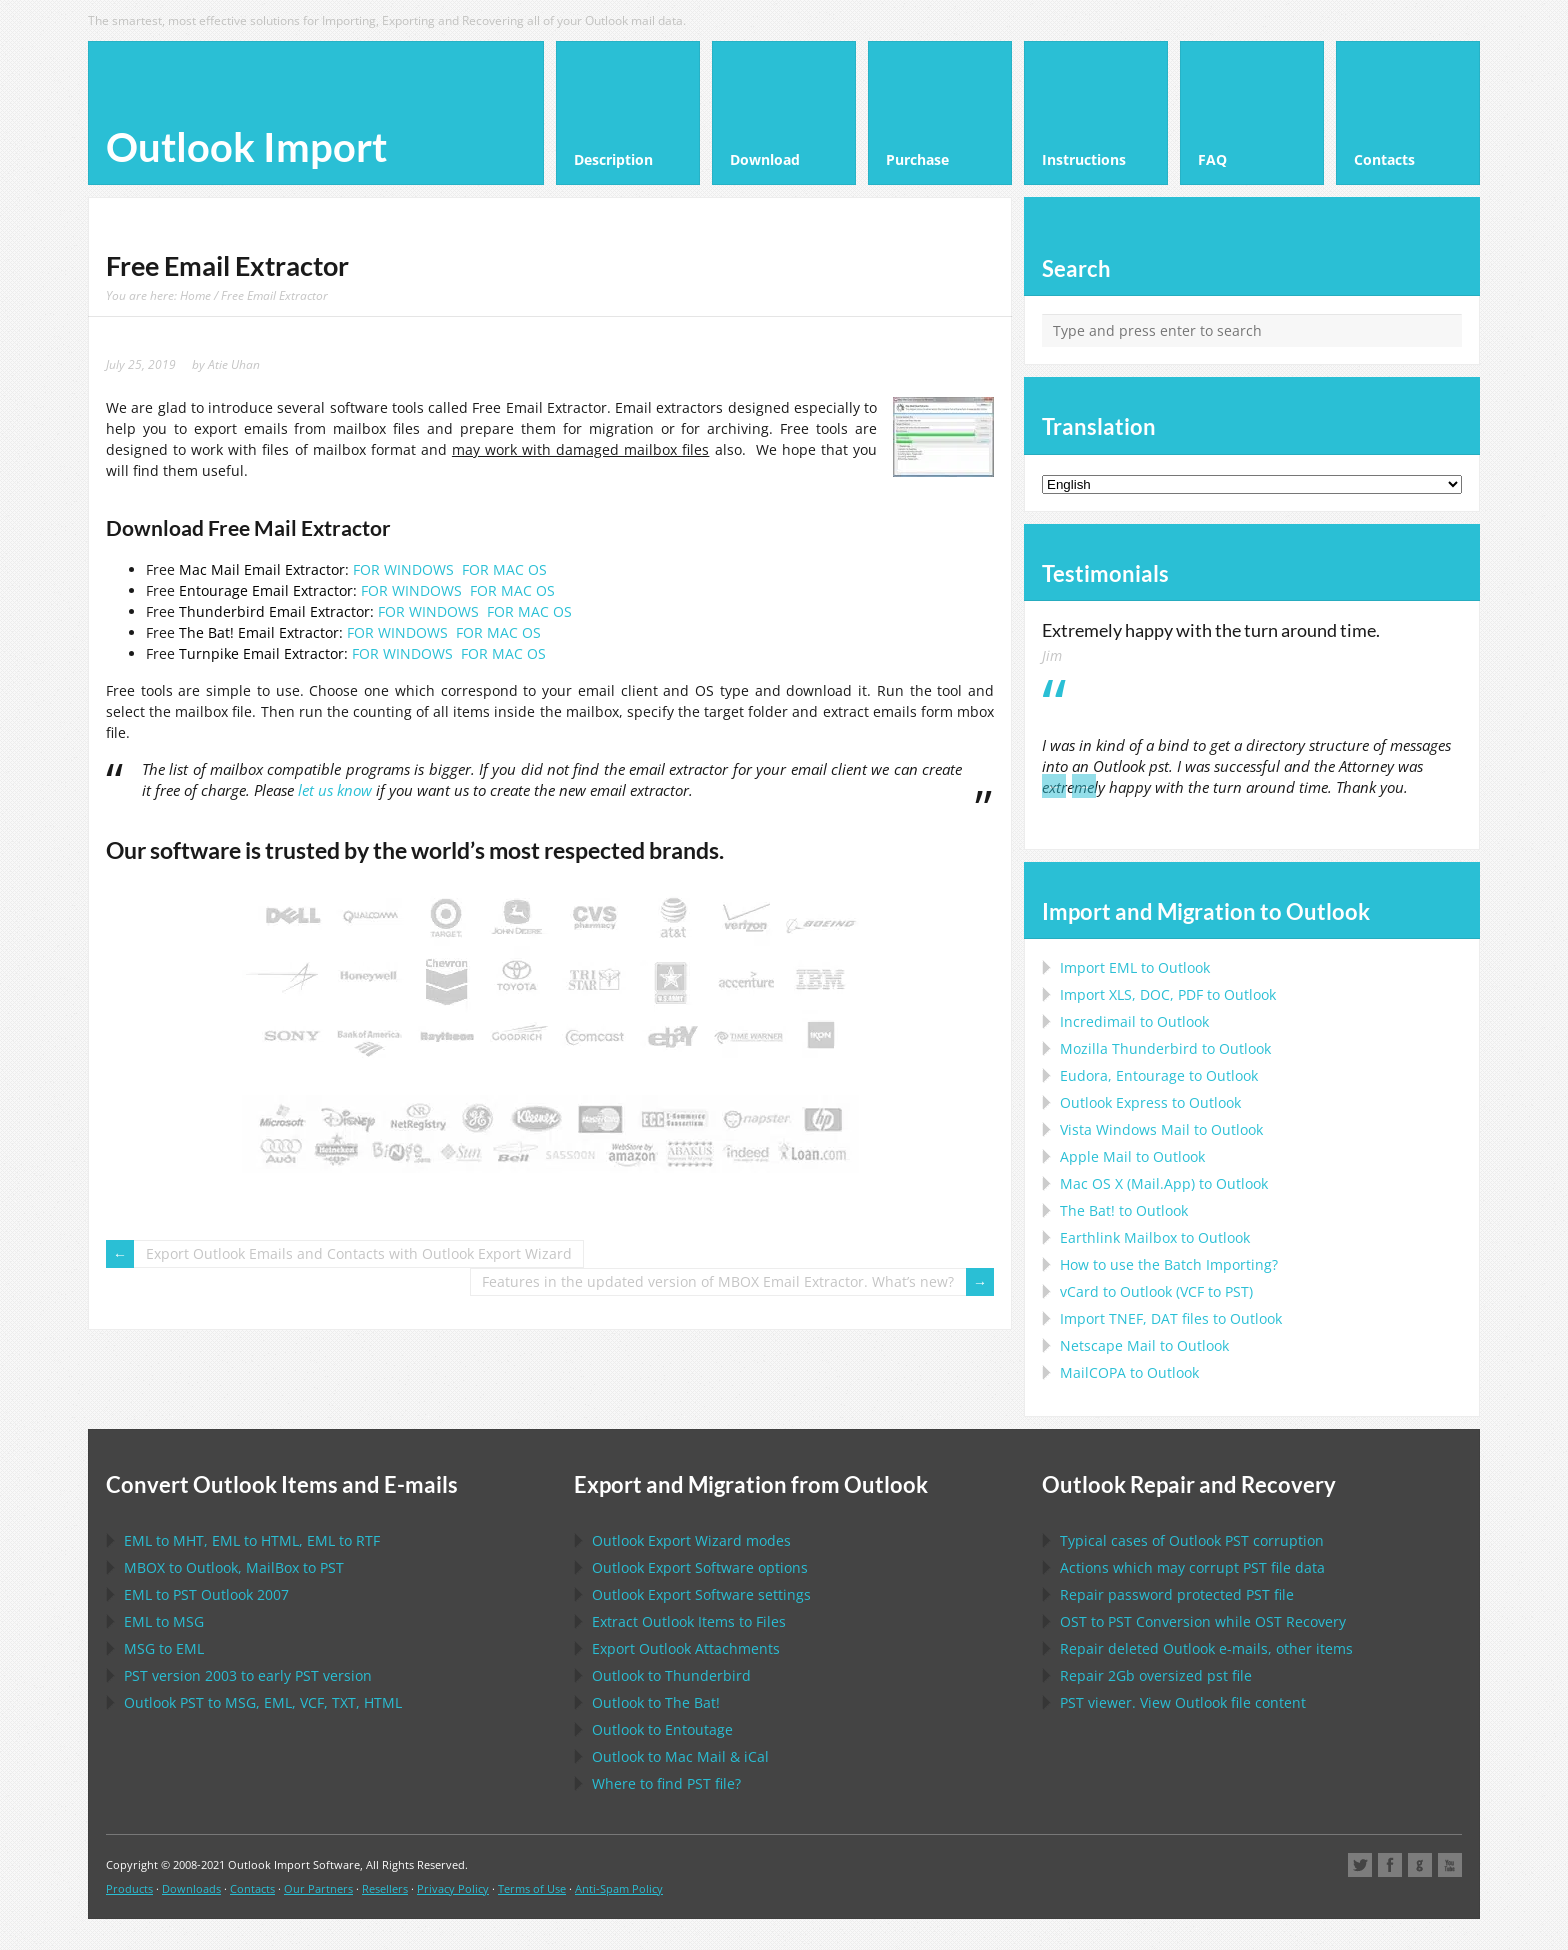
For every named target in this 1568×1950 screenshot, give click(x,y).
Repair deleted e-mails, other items (1206, 1648)
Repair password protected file (1177, 1594)
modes (691, 1540)
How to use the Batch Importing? (1169, 1264)
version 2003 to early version (248, 1675)
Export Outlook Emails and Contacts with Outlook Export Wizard (359, 1253)
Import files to (1171, 1318)
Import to (1135, 967)
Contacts (252, 1888)
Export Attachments (686, 1648)
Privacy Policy (453, 1888)
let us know (335, 790)
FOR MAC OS (504, 569)
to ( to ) (1156, 1291)
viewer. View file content (1183, 1702)
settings (701, 1594)
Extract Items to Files (689, 1621)
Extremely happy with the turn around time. (1211, 630)
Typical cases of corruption (1192, 1540)
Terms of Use (532, 1888)
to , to (234, 1567)
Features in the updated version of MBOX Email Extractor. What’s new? (718, 1281)
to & (680, 1756)
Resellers (385, 1888)
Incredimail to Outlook (1134, 1021)
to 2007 (206, 1594)
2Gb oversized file (1156, 1675)
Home (195, 295)
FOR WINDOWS (403, 569)
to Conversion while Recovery (1203, 1621)
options (700, 1567)
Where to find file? (666, 1783)
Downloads (191, 1888)
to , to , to (252, 1540)
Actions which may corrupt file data (1192, 1567)
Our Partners (318, 1888)
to (1165, 1048)
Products (129, 1888)
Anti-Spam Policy (619, 1888)
